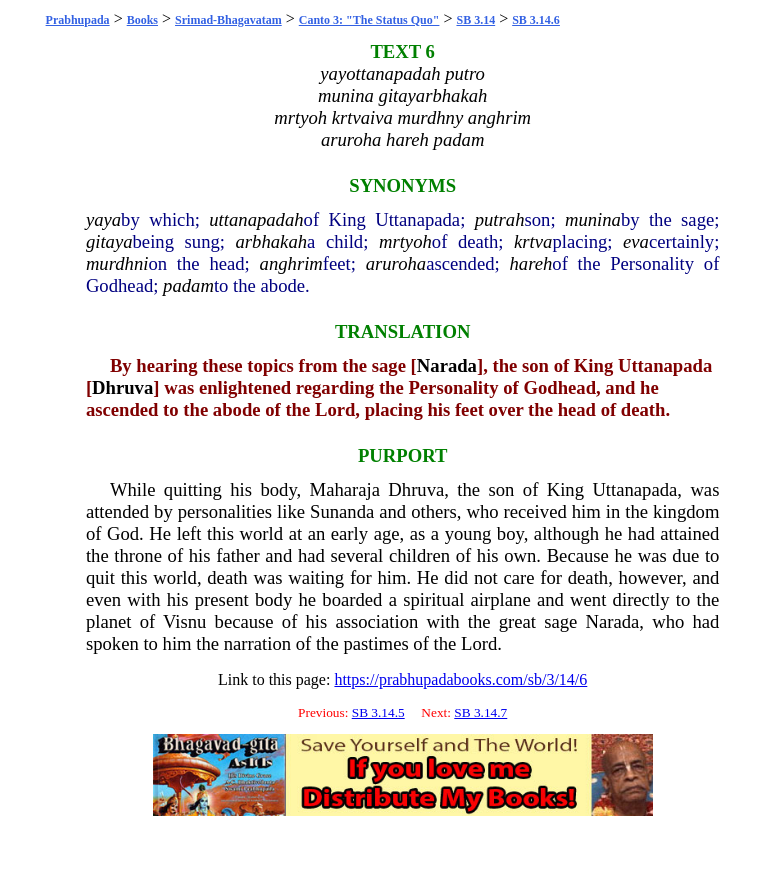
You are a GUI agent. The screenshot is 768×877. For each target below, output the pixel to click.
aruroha (396, 263)
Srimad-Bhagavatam (228, 20)
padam (188, 285)
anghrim (291, 263)
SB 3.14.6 (536, 20)
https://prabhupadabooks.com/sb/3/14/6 (460, 679)
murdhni (117, 263)
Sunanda (342, 511)
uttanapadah (256, 219)
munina (593, 219)
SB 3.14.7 (480, 712)
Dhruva (122, 387)
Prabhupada (78, 20)
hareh (530, 263)
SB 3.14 (475, 20)
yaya (103, 219)
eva (636, 241)
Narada (447, 365)
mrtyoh (405, 241)
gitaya (109, 241)
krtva (533, 241)
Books (142, 20)
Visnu (184, 621)
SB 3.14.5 (378, 712)
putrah (500, 219)
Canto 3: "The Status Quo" (369, 20)
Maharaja (345, 489)
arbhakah (272, 241)
